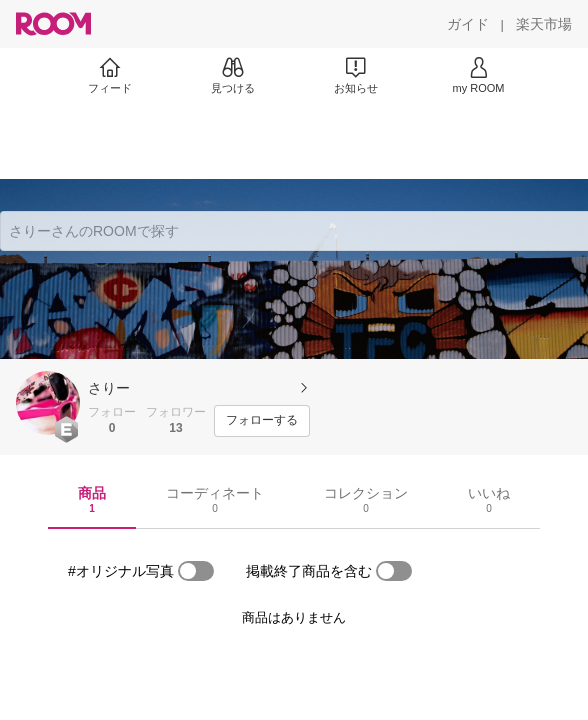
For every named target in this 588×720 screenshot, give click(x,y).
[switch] (196, 571)
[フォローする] (262, 421)
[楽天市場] (544, 24)
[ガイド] (468, 24)
